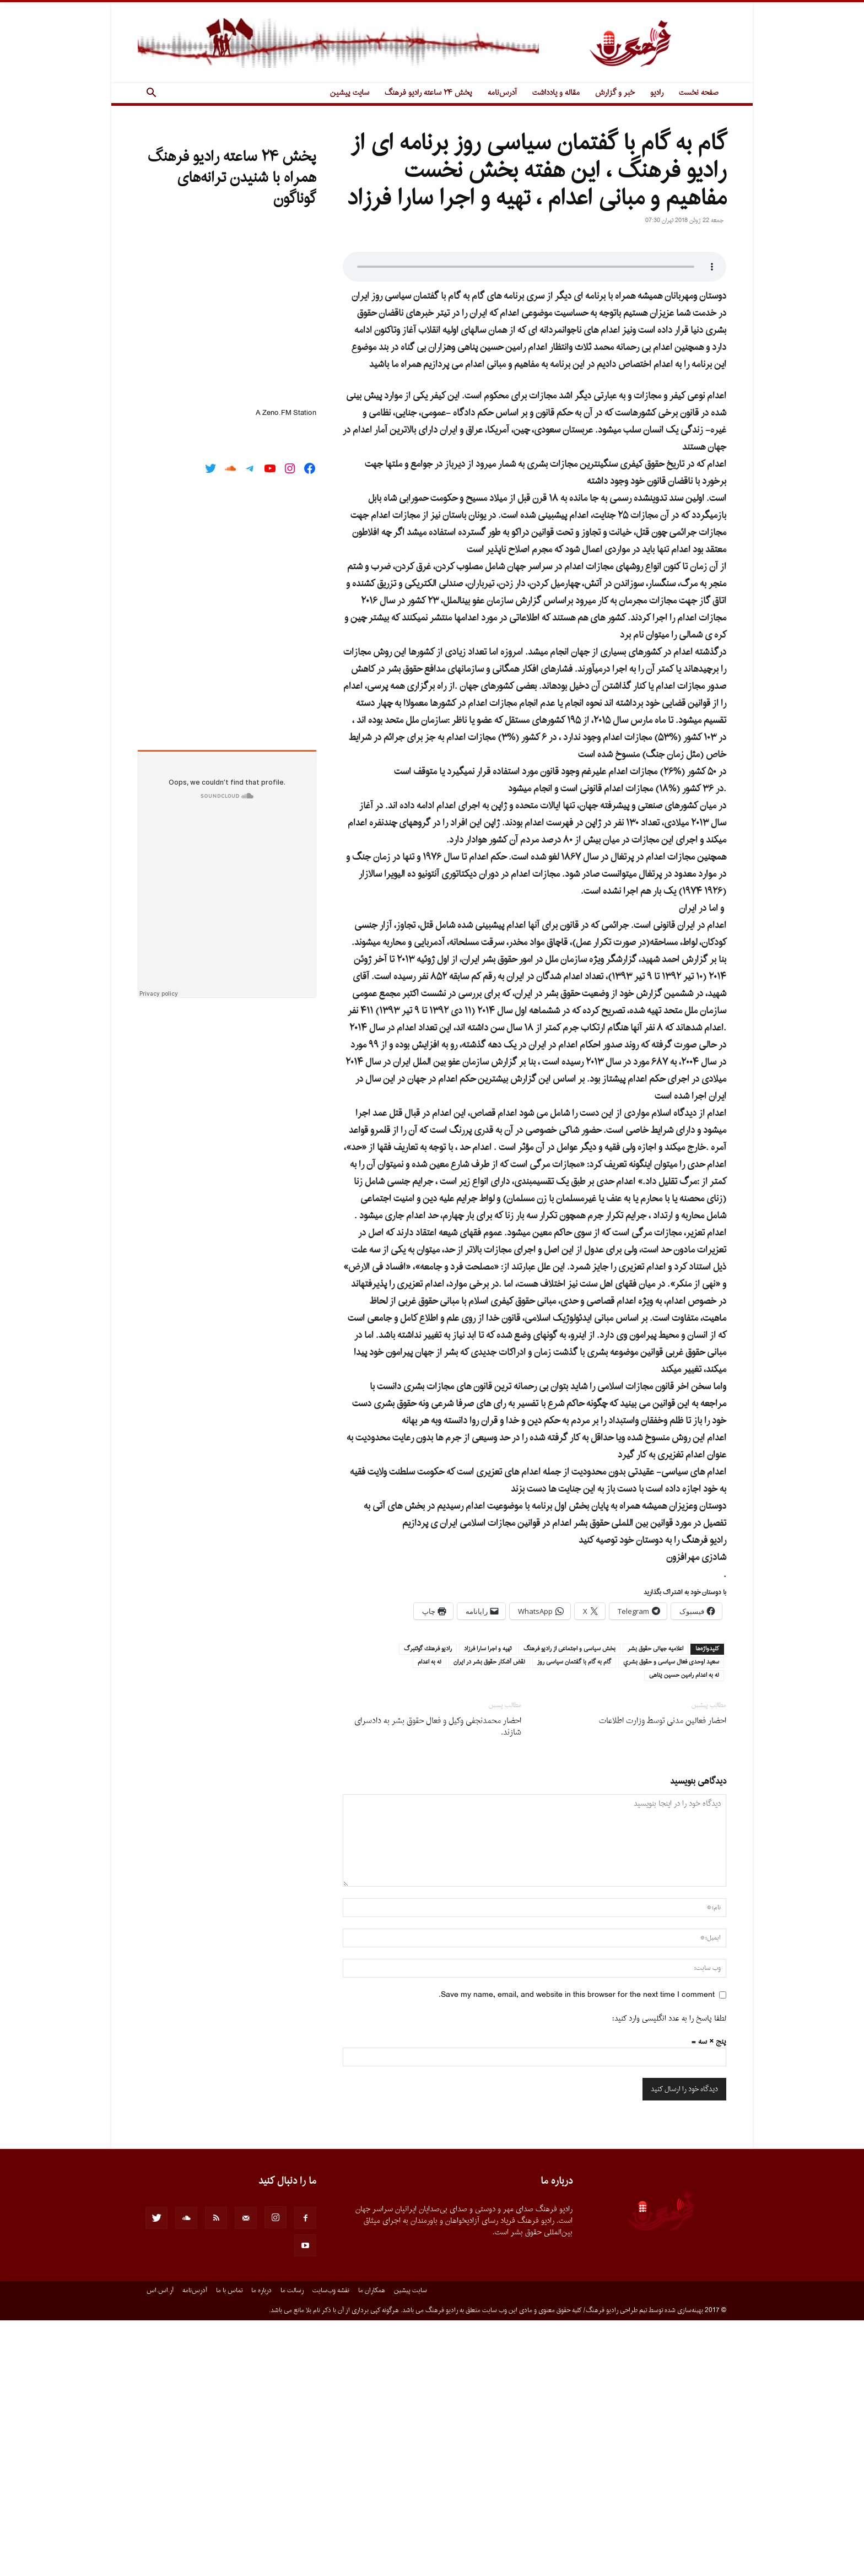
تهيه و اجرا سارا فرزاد (487, 1904)
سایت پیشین (349, 92)
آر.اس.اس (160, 2546)
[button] (151, 94)
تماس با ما (229, 2546)
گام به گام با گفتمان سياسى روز (574, 1918)
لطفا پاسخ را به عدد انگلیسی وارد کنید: (669, 2274)
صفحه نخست (699, 92)
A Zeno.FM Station (286, 413)
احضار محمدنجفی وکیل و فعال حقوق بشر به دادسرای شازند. (437, 1982)
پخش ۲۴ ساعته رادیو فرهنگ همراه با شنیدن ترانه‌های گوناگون (232, 178)
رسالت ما (292, 2546)
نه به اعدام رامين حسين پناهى (684, 1931)
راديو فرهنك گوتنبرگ (428, 1904)
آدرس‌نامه (502, 92)
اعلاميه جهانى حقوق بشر (655, 1904)
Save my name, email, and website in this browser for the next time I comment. (577, 2250)
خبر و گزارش (615, 92)
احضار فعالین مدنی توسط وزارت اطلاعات (662, 1977)
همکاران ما (371, 2546)
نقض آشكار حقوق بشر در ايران (489, 1918)
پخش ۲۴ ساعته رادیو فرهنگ (428, 92)
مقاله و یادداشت (556, 92)
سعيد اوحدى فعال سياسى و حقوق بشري (671, 1918)
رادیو (656, 92)
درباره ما (261, 2546)
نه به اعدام (429, 1918)
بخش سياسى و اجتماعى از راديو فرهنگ (569, 1904)
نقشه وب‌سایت (330, 2546)
